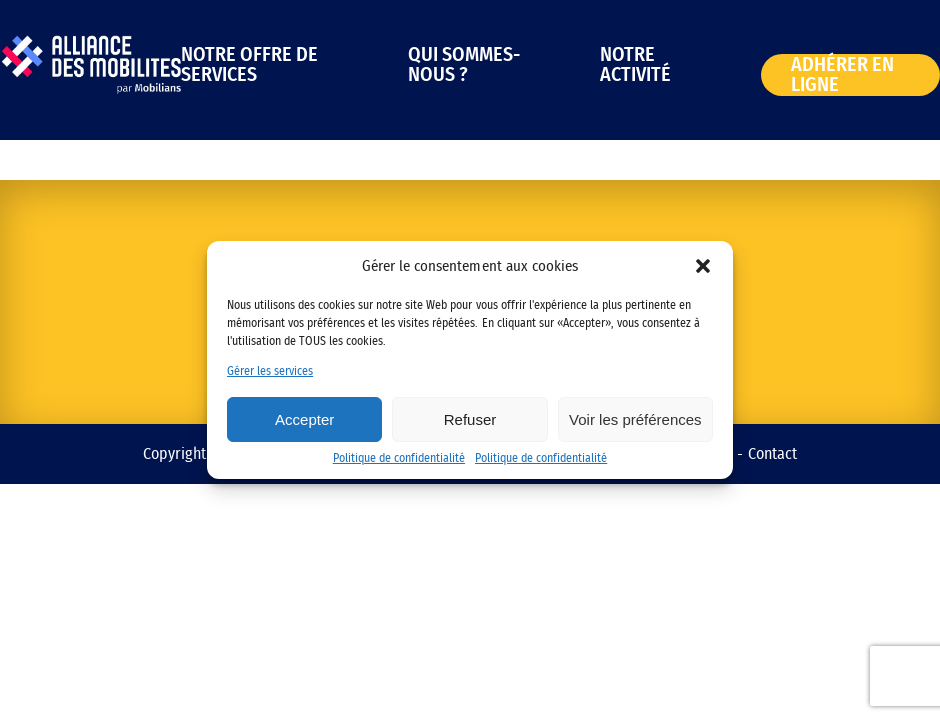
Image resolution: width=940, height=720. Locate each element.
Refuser (470, 419)
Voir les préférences (635, 419)
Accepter (304, 419)
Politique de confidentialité (399, 458)
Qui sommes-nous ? (464, 65)
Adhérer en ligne (842, 75)
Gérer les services (270, 371)
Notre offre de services (249, 65)
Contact (772, 454)
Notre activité (635, 65)
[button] (703, 266)
